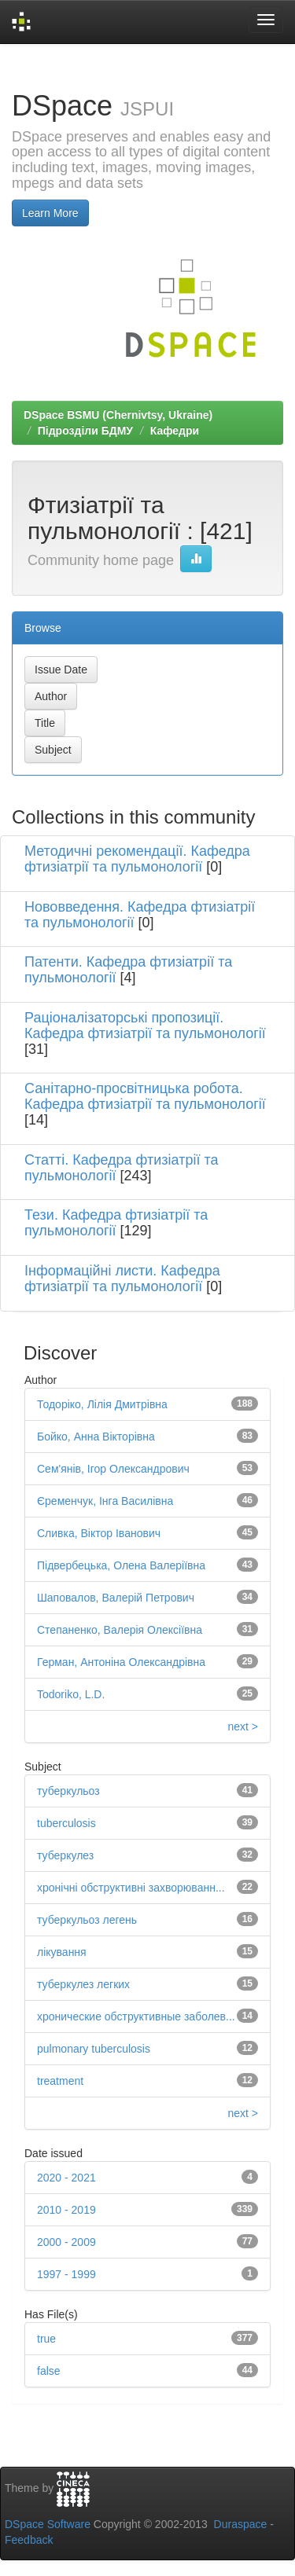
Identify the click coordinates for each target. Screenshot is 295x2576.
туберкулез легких (83, 1984)
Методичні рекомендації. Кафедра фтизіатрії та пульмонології (137, 859)
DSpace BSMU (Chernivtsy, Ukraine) (118, 415)
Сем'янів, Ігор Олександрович (113, 1468)
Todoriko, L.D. (71, 1694)
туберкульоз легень (87, 1920)
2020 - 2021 (66, 2177)
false (49, 2371)
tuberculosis (66, 1823)
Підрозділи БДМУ (85, 430)
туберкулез (65, 1855)
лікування (62, 1952)
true (46, 2338)
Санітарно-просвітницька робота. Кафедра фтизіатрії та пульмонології (145, 1096)
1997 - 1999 (66, 2274)
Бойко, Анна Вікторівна (96, 1436)
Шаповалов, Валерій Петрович (115, 1597)
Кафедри (174, 430)
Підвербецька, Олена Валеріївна (121, 1565)
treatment (60, 2081)
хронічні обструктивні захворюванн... (131, 1887)
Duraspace (240, 2524)
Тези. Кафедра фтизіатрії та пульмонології (116, 1222)
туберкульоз (68, 1791)
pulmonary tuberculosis (93, 2048)
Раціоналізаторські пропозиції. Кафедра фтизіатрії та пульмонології (145, 1025)
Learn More (50, 213)
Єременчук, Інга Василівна (105, 1501)
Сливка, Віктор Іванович (98, 1533)
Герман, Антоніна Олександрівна (121, 1662)
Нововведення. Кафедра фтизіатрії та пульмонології (139, 914)
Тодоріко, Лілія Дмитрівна (102, 1404)
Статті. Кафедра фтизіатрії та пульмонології (121, 1167)
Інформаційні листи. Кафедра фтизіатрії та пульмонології (122, 1278)
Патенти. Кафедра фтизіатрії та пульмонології (128, 969)
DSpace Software (47, 2524)
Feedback (29, 2540)
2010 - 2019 (66, 2210)
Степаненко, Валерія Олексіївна (119, 1630)
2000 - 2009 (66, 2242)
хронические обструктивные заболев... (136, 2016)
